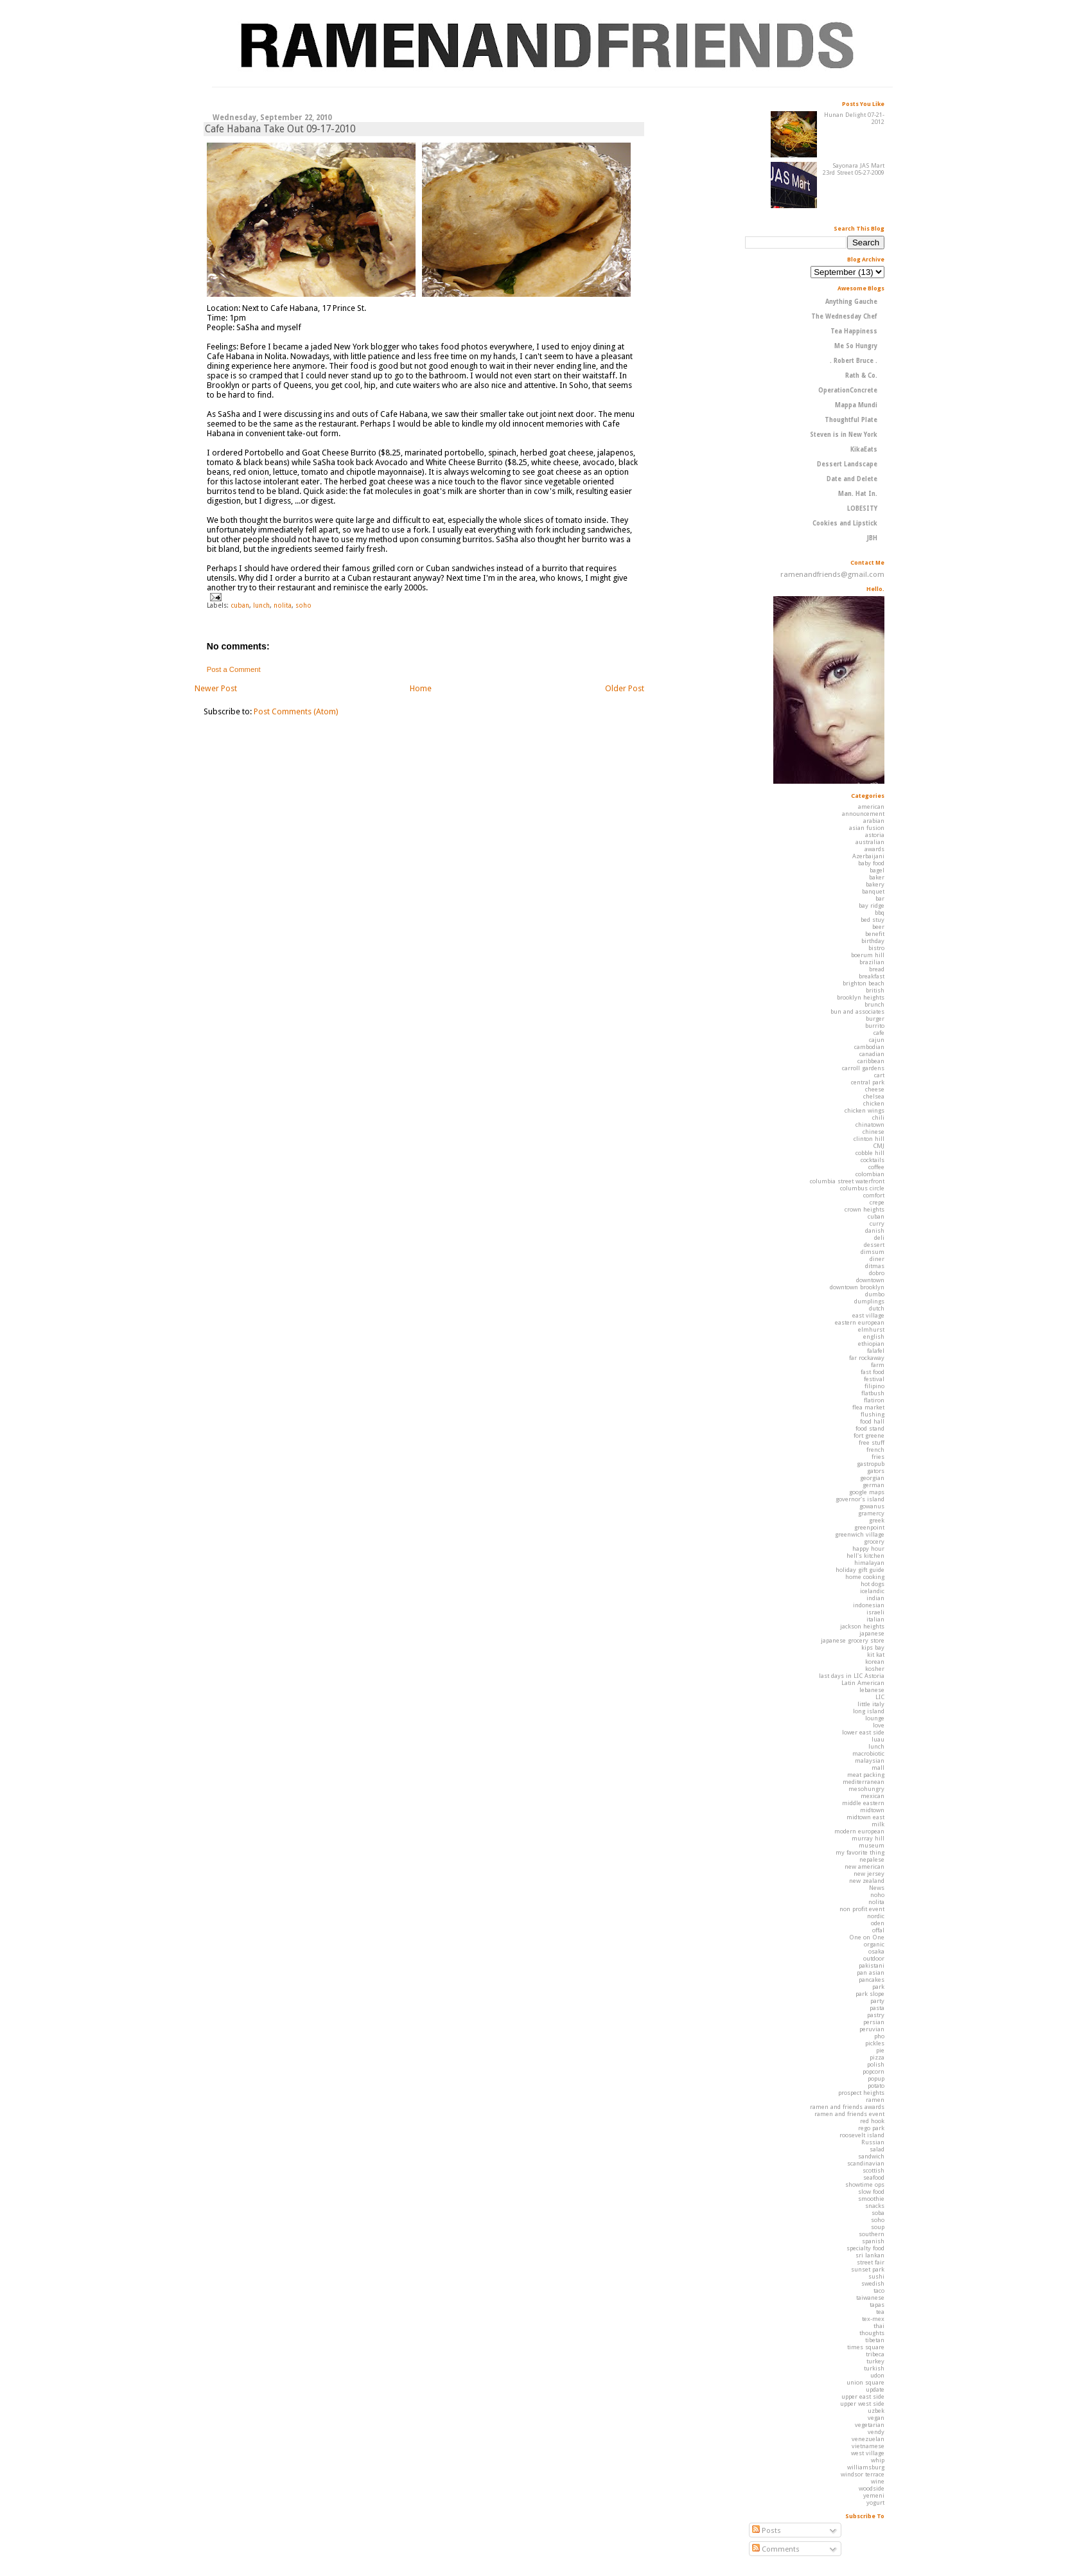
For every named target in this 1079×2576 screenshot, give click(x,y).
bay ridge (871, 905)
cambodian (869, 1046)
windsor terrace (862, 2474)
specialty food (865, 2248)
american (871, 806)
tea (880, 2311)
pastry (875, 2014)
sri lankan (869, 2255)
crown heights (864, 1209)
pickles (874, 2043)
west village (867, 2453)
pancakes (871, 1979)
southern (871, 2233)
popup (876, 2078)
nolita (283, 605)
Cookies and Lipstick (844, 523)
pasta (877, 2007)
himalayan (869, 1562)
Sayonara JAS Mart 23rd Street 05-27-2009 (853, 169)
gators (875, 1470)
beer (878, 926)
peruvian (871, 2029)
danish (874, 1230)
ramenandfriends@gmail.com (832, 574)
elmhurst (871, 1329)
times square (865, 2347)
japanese (871, 1633)
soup (877, 2226)
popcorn (873, 2071)
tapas (877, 2304)
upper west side (862, 2403)
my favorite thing (860, 1852)
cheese (874, 1089)
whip (877, 2460)
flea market (868, 1407)
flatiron (874, 1400)
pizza (877, 2057)
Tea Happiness (853, 331)
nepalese (871, 1859)
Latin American (862, 1682)
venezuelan (868, 2438)
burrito (874, 1025)
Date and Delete (852, 478)
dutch (876, 1308)
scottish (873, 2170)
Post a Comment (234, 669)
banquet (873, 891)
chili (878, 1117)
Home (421, 688)
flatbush (872, 1393)
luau (878, 1739)
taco (878, 2290)
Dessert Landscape (847, 464)
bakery (875, 884)
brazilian (871, 962)
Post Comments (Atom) (296, 711)
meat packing (865, 1774)
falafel (875, 1350)
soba (878, 2212)
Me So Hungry (855, 345)
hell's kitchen (865, 1555)
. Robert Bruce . (853, 360)
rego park (871, 2127)
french (875, 1449)
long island (868, 1711)
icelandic (872, 1590)
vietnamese (868, 2445)
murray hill (868, 1838)
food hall (872, 1421)
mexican (872, 1795)
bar (879, 898)
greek (876, 1520)
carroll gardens (863, 1068)
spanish (873, 2241)
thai (878, 2325)
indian (875, 1597)
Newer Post (216, 688)
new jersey (869, 1873)
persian (873, 2021)
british (875, 990)
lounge (874, 1718)
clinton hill (869, 1138)
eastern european (859, 1322)
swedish (872, 2283)
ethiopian (871, 1343)
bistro (876, 947)
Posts (766, 2530)
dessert (874, 1244)
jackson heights (862, 1626)
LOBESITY (862, 508)
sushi (876, 2276)
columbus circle (862, 1188)
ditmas (874, 1265)
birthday (872, 940)
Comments (776, 2549)
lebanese (871, 1689)
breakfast (871, 976)
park (878, 1986)
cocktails (872, 1159)
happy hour (868, 1548)
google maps (866, 1491)
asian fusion (866, 827)
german (873, 1484)
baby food (871, 863)
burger (875, 1018)
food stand (869, 1428)
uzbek (876, 2410)
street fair (870, 2262)
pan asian (870, 1972)
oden (877, 1923)
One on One (866, 1937)
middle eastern (863, 1802)
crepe (877, 1202)
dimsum (872, 1251)
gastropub (870, 1463)
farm (877, 1364)
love (878, 1725)
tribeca (875, 2354)
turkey (875, 2361)
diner (877, 1258)
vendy (876, 2431)
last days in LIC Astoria (851, 1675)
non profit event (861, 1908)
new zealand (866, 1880)
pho (879, 2036)
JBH (871, 538)
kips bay (872, 1647)
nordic (875, 1915)
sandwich (871, 2156)
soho (303, 605)
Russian (872, 2142)
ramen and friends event (849, 2113)
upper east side (862, 2396)
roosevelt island (861, 2135)
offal (878, 1930)
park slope (869, 1993)
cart (879, 1075)
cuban (240, 605)
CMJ (878, 1145)
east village (868, 1315)
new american (864, 1866)
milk (878, 1824)
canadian (871, 1053)
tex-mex (873, 2318)
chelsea (873, 1096)
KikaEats (863, 449)
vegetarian (869, 2424)
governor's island (860, 1499)
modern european (859, 1831)
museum (871, 1845)
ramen (875, 2099)
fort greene (869, 1435)
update (875, 2389)
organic (874, 1944)
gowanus (871, 1506)
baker (876, 877)
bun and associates (857, 1011)
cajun (876, 1039)
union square (865, 2382)
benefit (874, 933)
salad (877, 2149)
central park (867, 1082)
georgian (872, 1477)
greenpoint (869, 1527)
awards (874, 848)
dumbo (874, 1294)
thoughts (871, 2332)
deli (879, 1237)
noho (877, 1894)
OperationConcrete (847, 390)
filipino (874, 1385)
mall (878, 1767)
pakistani (871, 1965)
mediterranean (863, 1781)
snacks (874, 2205)
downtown (870, 1280)
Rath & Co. (861, 375)
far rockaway (866, 1357)
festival (874, 1378)
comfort (873, 1195)
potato (876, 2085)
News (876, 1887)
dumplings (869, 1301)
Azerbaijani (868, 856)
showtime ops (864, 2184)
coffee (876, 1166)
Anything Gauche (851, 301)
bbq (879, 912)
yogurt (875, 2502)
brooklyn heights (860, 997)
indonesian (868, 1605)
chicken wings (864, 1110)
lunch (261, 605)
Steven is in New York (843, 434)
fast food (872, 1371)
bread (876, 969)
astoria (874, 834)
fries (878, 1456)
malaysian (869, 1760)
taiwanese (870, 2297)
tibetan (874, 2339)
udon (877, 2375)
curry (877, 1223)
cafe (878, 1032)
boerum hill (867, 954)
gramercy (871, 1513)
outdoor (873, 1958)
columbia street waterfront (847, 1181)
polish (875, 2064)
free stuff (871, 1442)
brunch (874, 1004)
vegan (876, 2417)
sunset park (867, 2269)
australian (869, 841)
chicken (873, 1103)
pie (880, 2050)
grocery (874, 1541)
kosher (874, 1668)
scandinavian (865, 2163)
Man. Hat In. (857, 493)
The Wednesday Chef (844, 316)
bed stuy (872, 919)
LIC (879, 1696)
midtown (872, 1809)
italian (875, 1619)
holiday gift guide (860, 1569)
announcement (863, 813)
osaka (876, 1951)
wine (877, 2481)
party (877, 2000)
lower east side (863, 1732)
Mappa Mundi (856, 405)
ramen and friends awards (847, 2106)
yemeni (873, 2495)
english (873, 1336)
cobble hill (869, 1152)
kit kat (875, 1654)
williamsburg (865, 2467)
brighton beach (863, 983)
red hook (872, 2120)
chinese (873, 1131)
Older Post (624, 688)
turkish (874, 2368)
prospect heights (861, 2092)
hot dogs (872, 1583)
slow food (871, 2191)
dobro (876, 1272)
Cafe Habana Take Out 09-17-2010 (280, 129)
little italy (870, 1703)
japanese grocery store (852, 1640)
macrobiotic (868, 1753)
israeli (875, 1612)
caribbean (870, 1060)
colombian (869, 1174)
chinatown (869, 1124)
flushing (872, 1414)
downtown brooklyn (857, 1287)
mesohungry (866, 1788)
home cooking (864, 1576)
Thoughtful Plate (851, 419)
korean (874, 1661)
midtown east (865, 1817)
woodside (871, 2488)
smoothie (871, 2198)
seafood (873, 2177)
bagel (877, 870)
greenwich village (859, 1534)
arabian (873, 820)
